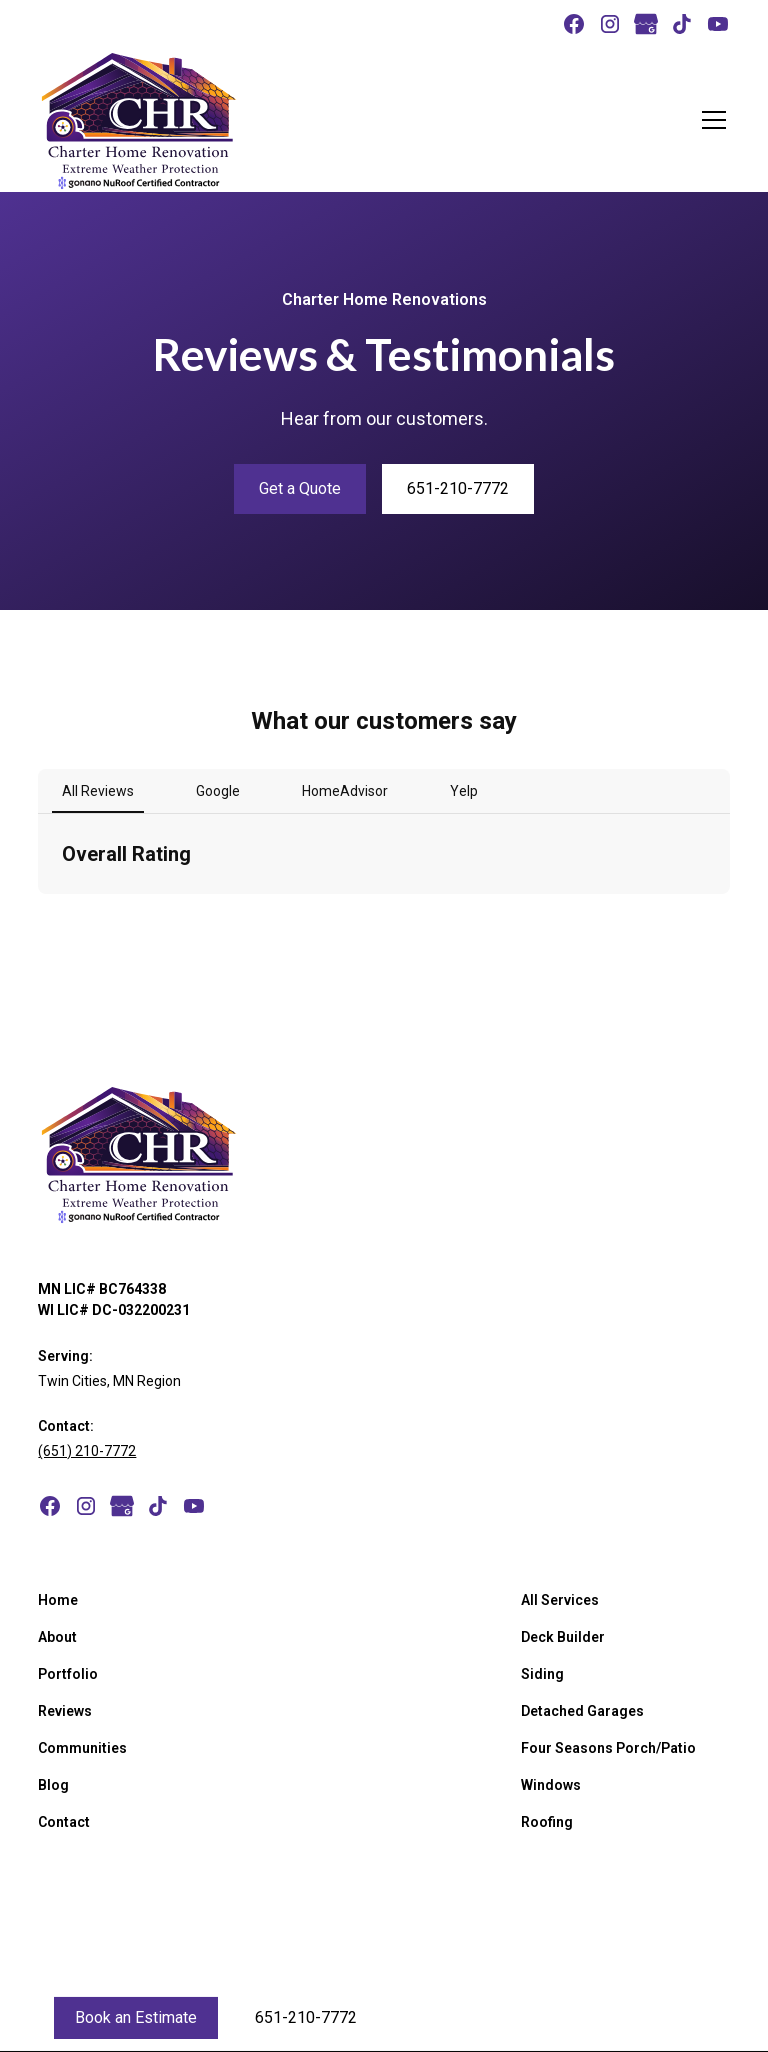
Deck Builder (563, 1637)
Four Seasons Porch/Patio (608, 1748)
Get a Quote (300, 488)
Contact (64, 1822)
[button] (710, 120)
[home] (138, 120)
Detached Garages (582, 1711)
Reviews (65, 1711)
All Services (560, 1600)
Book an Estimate (136, 2017)
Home (58, 1600)
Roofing (547, 1822)
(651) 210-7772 (87, 1451)
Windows (551, 1785)
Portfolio (68, 1674)
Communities (82, 1748)
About (57, 1637)
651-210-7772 (458, 488)
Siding (542, 1674)
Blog (53, 1785)
